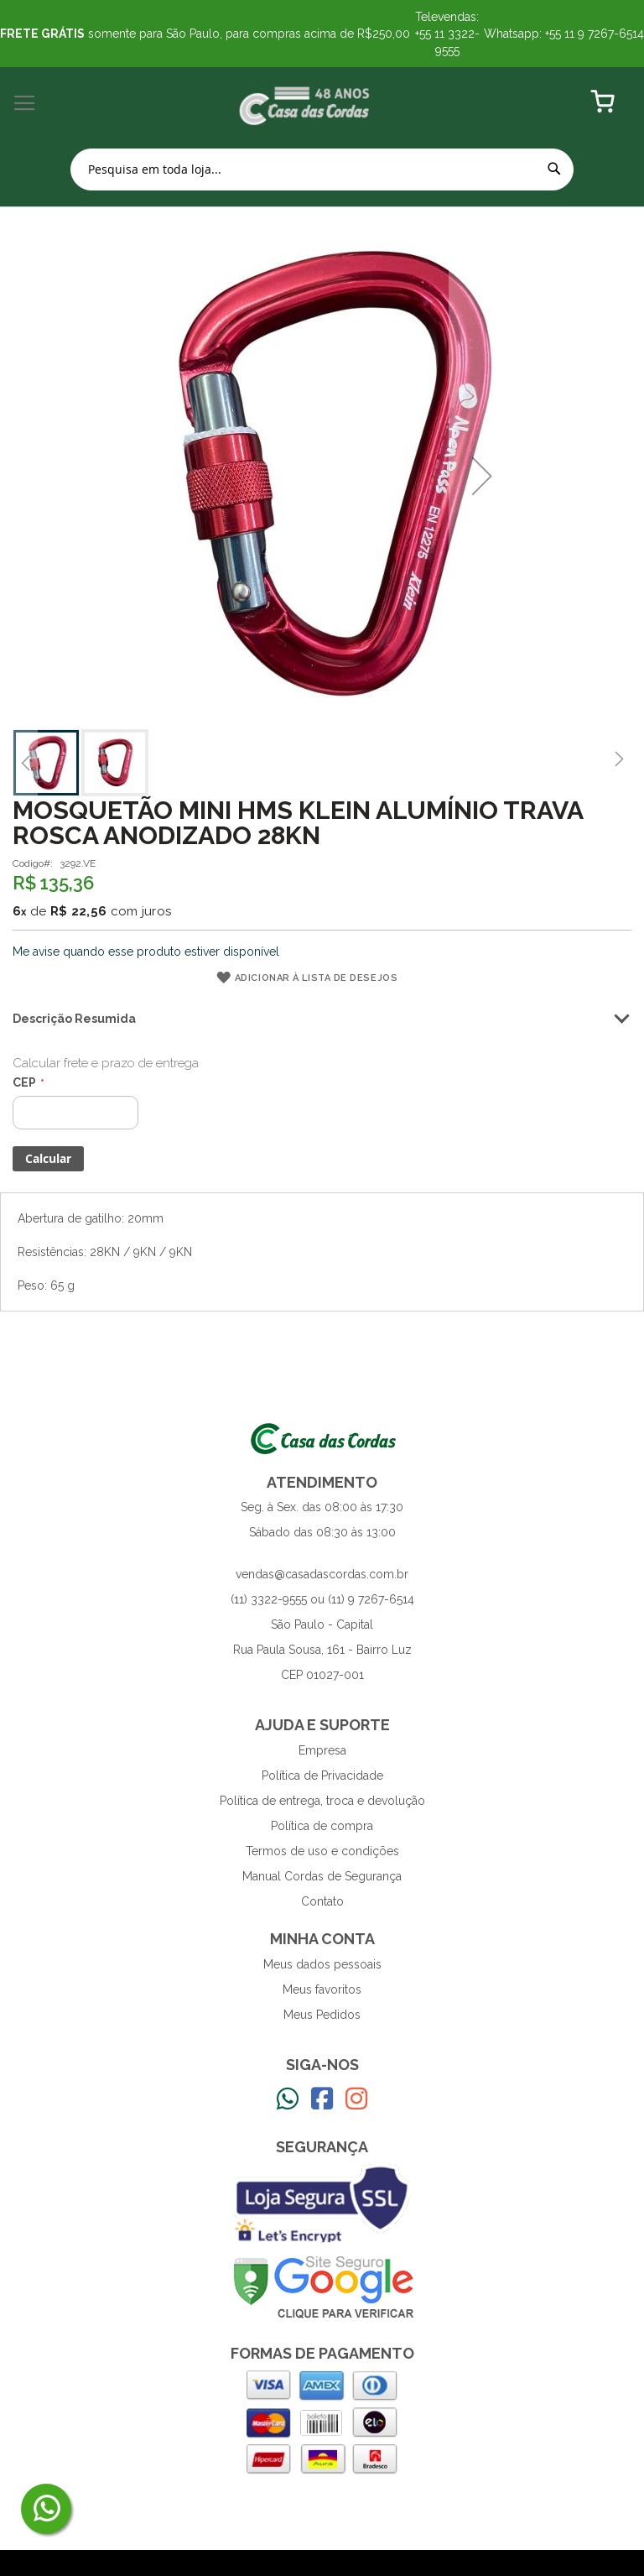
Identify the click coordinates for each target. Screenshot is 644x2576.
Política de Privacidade (322, 1775)
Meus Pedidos (322, 2014)
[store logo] (305, 104)
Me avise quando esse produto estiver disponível (146, 951)
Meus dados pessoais (322, 1964)
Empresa (322, 1750)
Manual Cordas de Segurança (322, 1876)
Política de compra (322, 1826)
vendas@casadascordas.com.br (322, 1574)
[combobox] (322, 169)
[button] (482, 475)
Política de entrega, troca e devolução (322, 1800)
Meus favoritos (322, 1989)
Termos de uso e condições (322, 1851)
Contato (322, 1901)
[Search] (554, 168)
